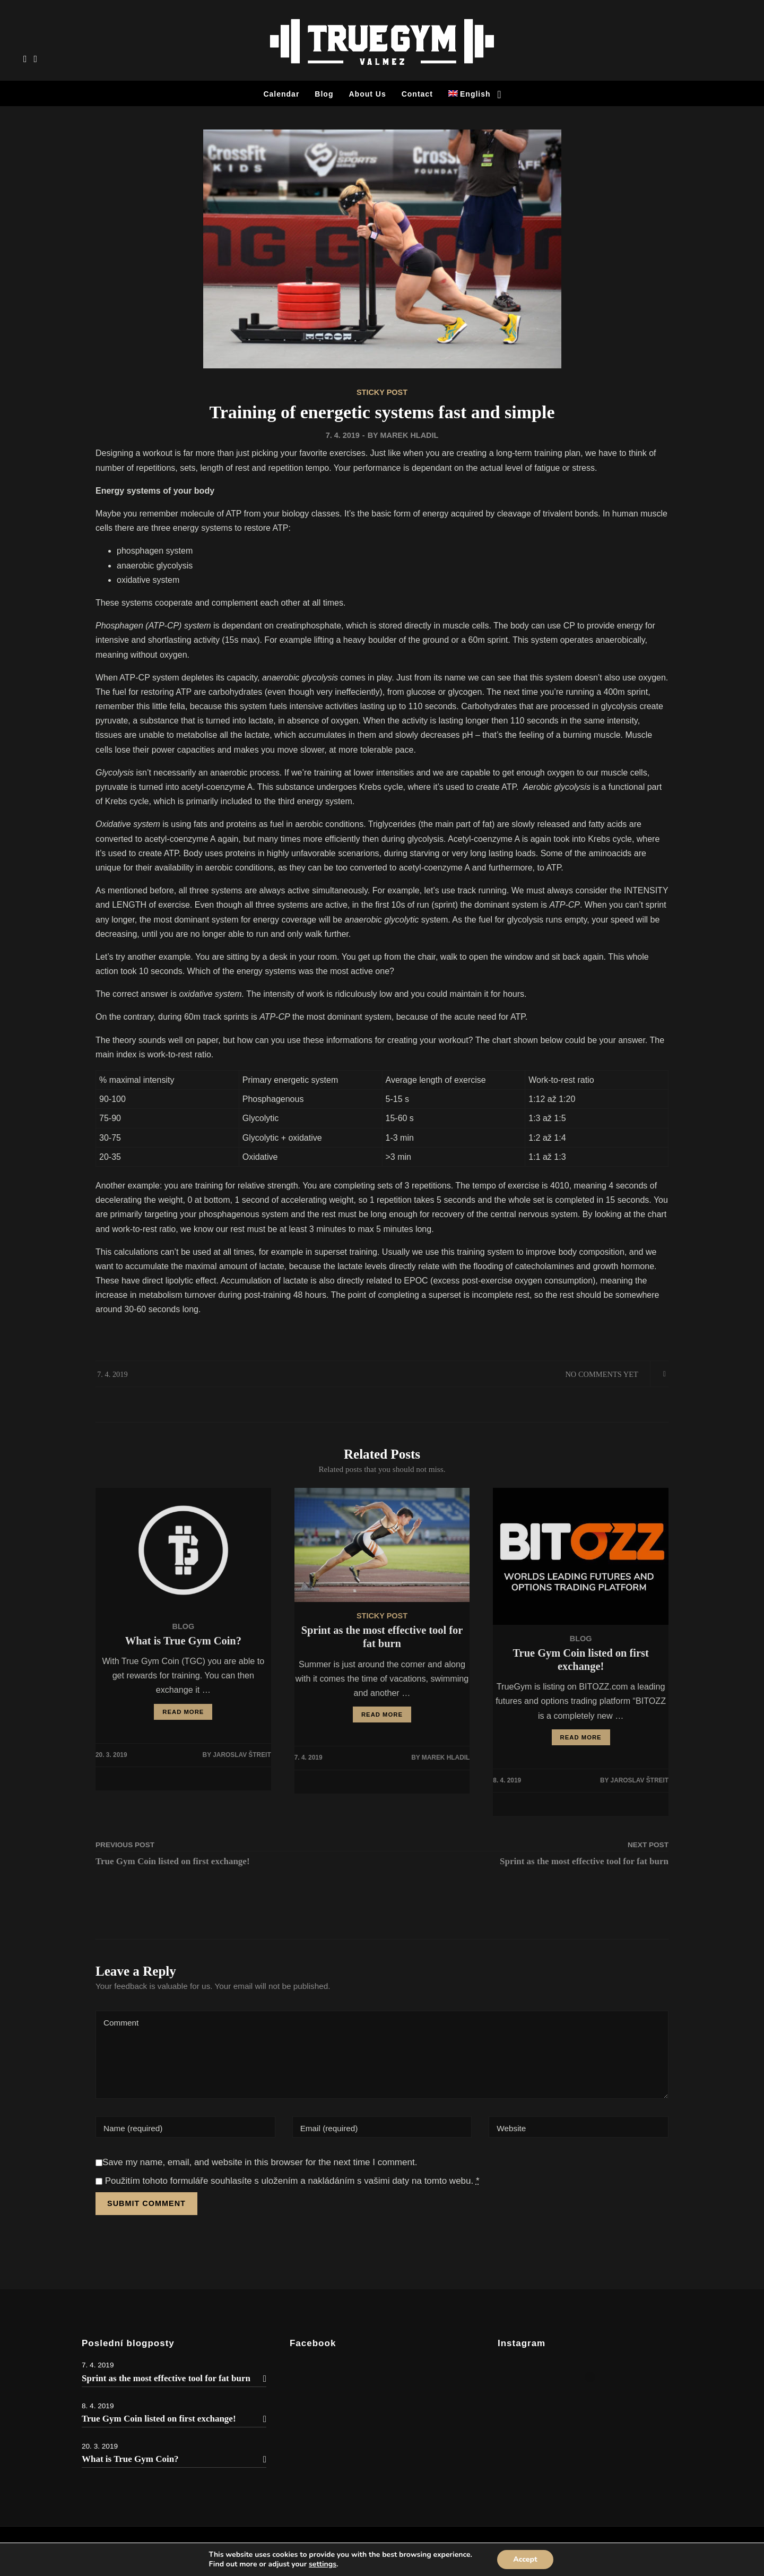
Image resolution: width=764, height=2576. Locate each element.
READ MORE (183, 1712)
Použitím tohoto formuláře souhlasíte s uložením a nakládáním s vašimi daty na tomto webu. (288, 2181)
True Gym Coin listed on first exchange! (174, 2419)
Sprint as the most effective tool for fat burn (174, 2378)
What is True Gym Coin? (174, 2459)
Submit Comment (146, 2203)
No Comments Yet (601, 1374)
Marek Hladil (409, 435)
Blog (183, 1626)
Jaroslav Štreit (242, 1755)
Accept (525, 2559)
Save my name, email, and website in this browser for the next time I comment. (259, 2162)
